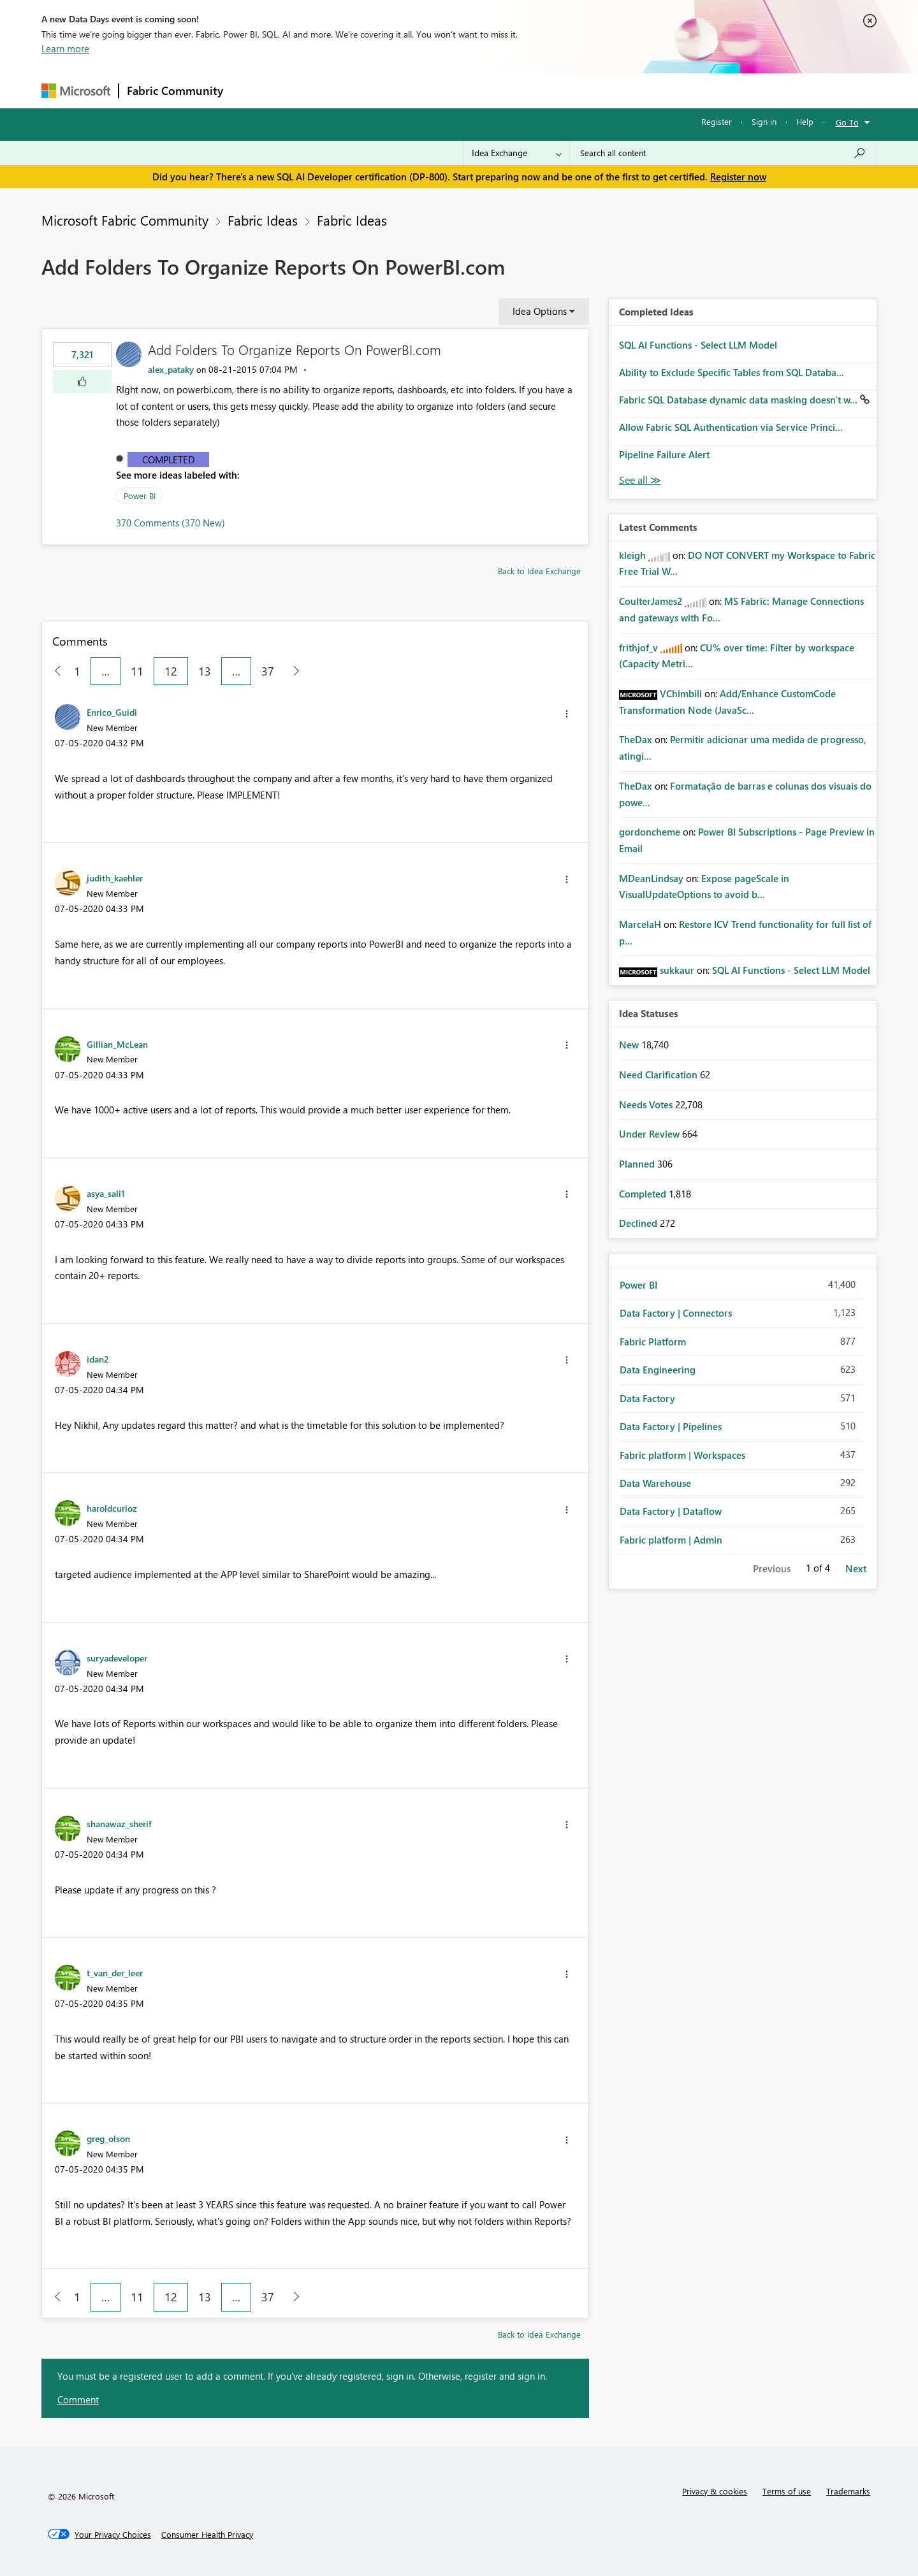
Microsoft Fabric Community (124, 220)
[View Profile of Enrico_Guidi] (112, 712)
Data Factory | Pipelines (671, 1426)
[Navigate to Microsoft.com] (75, 90)
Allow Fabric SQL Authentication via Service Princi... (731, 427)
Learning (523, 90)
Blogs (474, 90)
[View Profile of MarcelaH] (640, 924)
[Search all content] (723, 153)
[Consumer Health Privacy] (207, 2534)
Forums (252, 90)
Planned (638, 1163)
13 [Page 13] (204, 671)
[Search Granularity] (516, 153)
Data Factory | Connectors (676, 1312)
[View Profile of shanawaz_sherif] (119, 1823)
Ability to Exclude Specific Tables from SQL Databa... (731, 372)
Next (855, 1568)
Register (716, 121)
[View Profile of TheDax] (635, 739)
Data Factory (647, 1398)
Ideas (360, 90)
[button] (82, 381)
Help (804, 121)
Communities (417, 90)
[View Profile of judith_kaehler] (115, 877)
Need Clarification (659, 1074)
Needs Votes (647, 1104)
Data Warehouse (655, 1483)
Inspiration (308, 90)
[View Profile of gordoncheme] (649, 831)
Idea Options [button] (540, 311)
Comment (78, 2399)
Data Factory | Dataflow (671, 1511)
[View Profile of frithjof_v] (638, 647)
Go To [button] (847, 122)
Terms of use (786, 2491)
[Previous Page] (52, 671)
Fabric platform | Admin (671, 1539)
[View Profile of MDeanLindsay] (651, 878)
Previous (771, 1568)
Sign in (764, 121)
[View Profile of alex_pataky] (171, 369)
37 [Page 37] (267, 671)
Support (577, 90)
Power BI (140, 495)
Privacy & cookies (714, 2491)
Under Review (650, 1133)
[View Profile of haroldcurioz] (112, 1507)
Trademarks (848, 2491)
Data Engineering (658, 1369)
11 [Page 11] (137, 671)
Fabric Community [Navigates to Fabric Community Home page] (175, 90)
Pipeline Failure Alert (664, 454)
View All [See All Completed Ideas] (640, 480)
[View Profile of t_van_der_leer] (115, 1972)
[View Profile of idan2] (98, 1358)
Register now (738, 176)
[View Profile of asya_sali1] (106, 1193)
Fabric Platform (653, 1341)
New (630, 1044)
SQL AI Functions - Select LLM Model (698, 344)
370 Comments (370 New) (170, 522)
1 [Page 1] (77, 671)
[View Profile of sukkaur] (677, 970)
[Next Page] (293, 671)
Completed (168, 459)
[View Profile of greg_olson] (108, 2138)
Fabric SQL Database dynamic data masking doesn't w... (739, 399)
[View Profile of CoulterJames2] (650, 601)
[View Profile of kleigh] (632, 555)
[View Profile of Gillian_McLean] (117, 1044)
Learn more (65, 48)
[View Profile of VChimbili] (681, 693)
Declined (639, 1223)
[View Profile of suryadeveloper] (117, 1657)
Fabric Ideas (263, 220)
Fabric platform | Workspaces (682, 1455)
